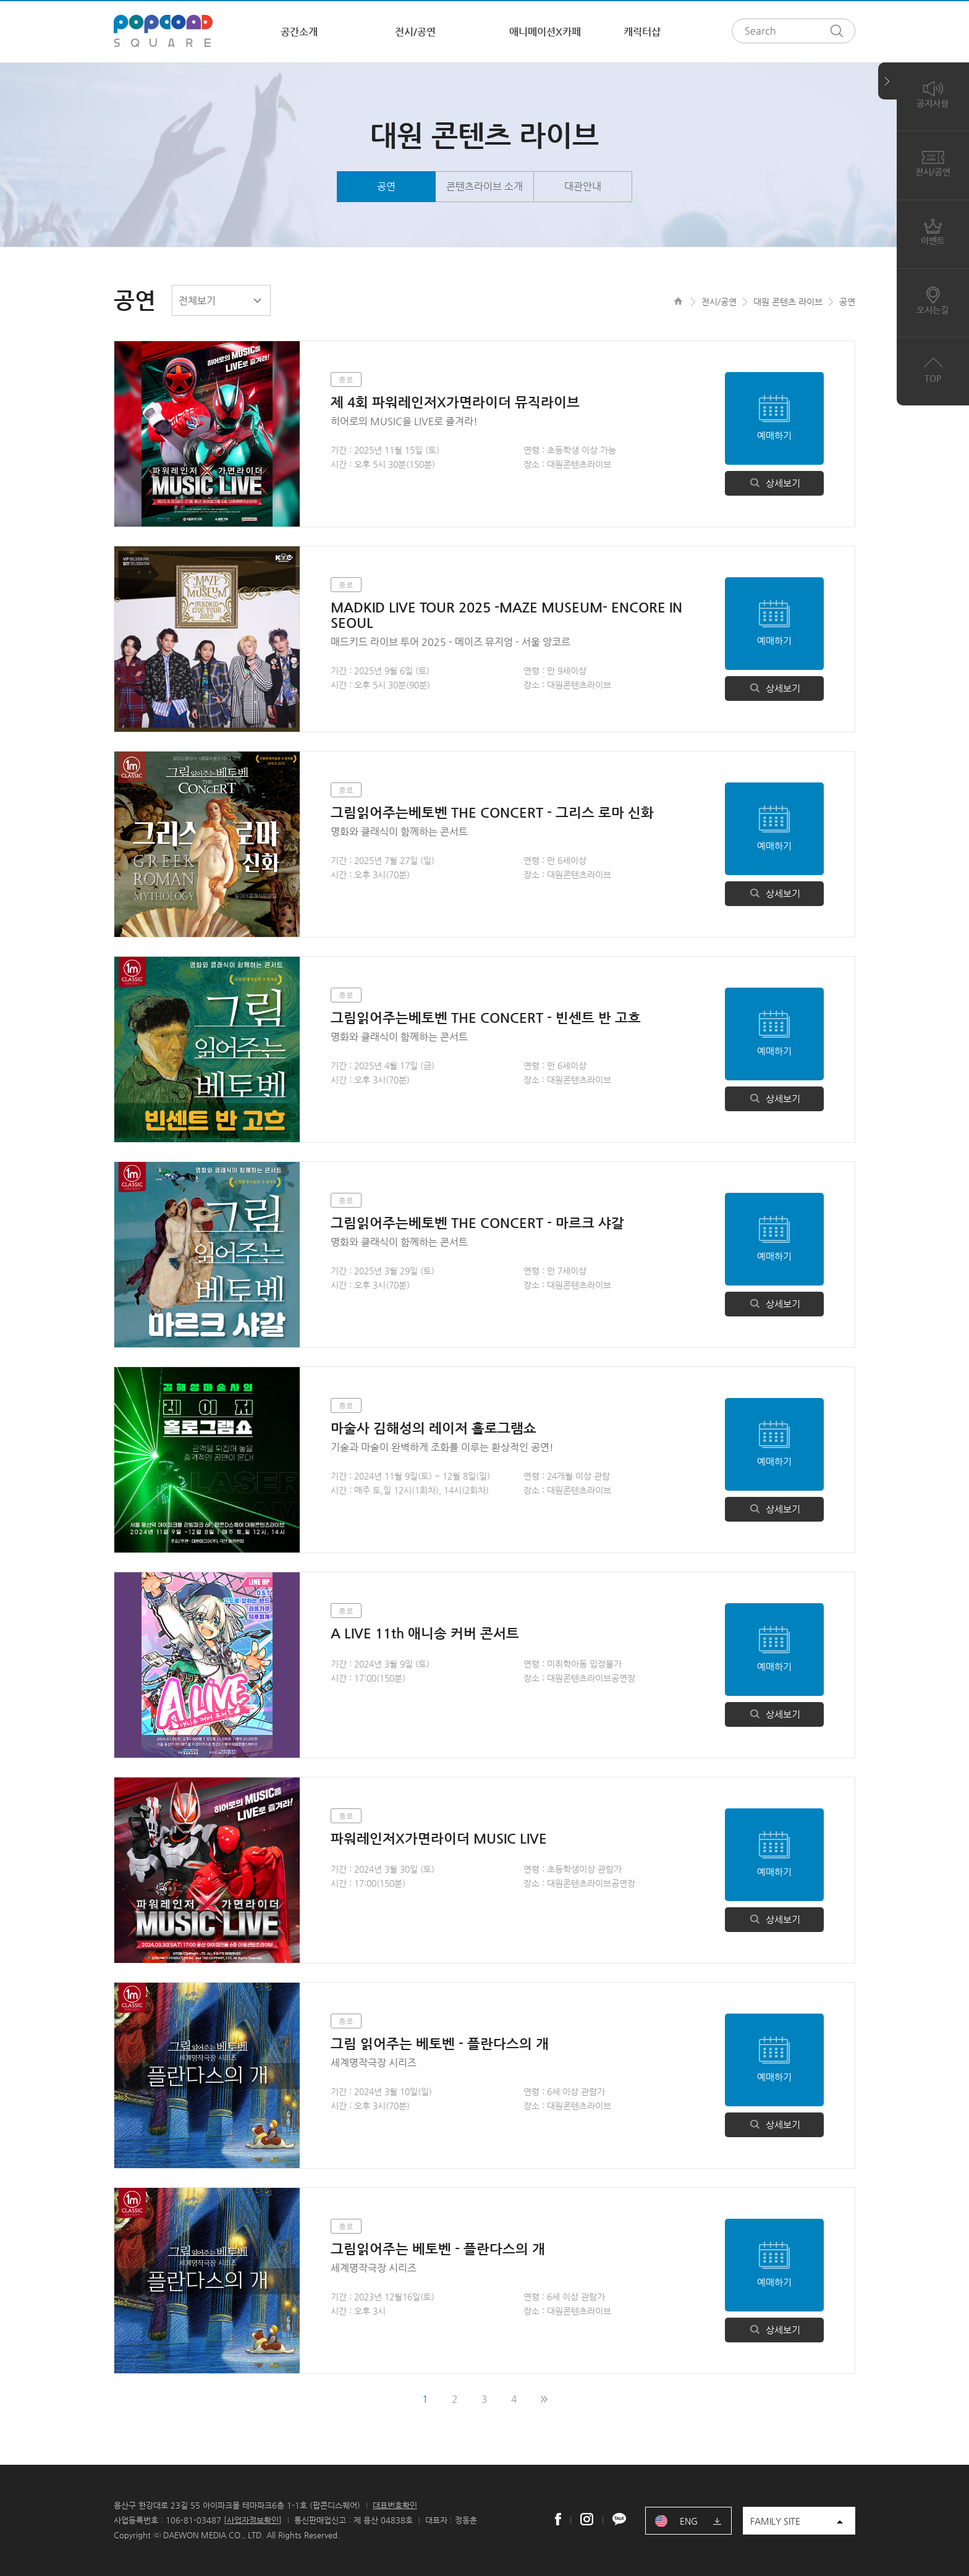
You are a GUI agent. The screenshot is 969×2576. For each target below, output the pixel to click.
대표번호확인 (395, 2505)
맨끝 (544, 2399)
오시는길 (932, 300)
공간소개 (299, 32)
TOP (933, 368)
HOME (678, 301)
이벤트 (933, 231)
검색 (840, 31)
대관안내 (582, 186)
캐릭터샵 (642, 32)
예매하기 (774, 435)
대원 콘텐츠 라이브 (788, 302)
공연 (386, 186)
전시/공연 (415, 32)
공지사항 (932, 93)
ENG (689, 2521)
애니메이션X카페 (545, 32)
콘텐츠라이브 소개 (484, 186)
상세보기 (774, 483)
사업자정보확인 (253, 2520)
